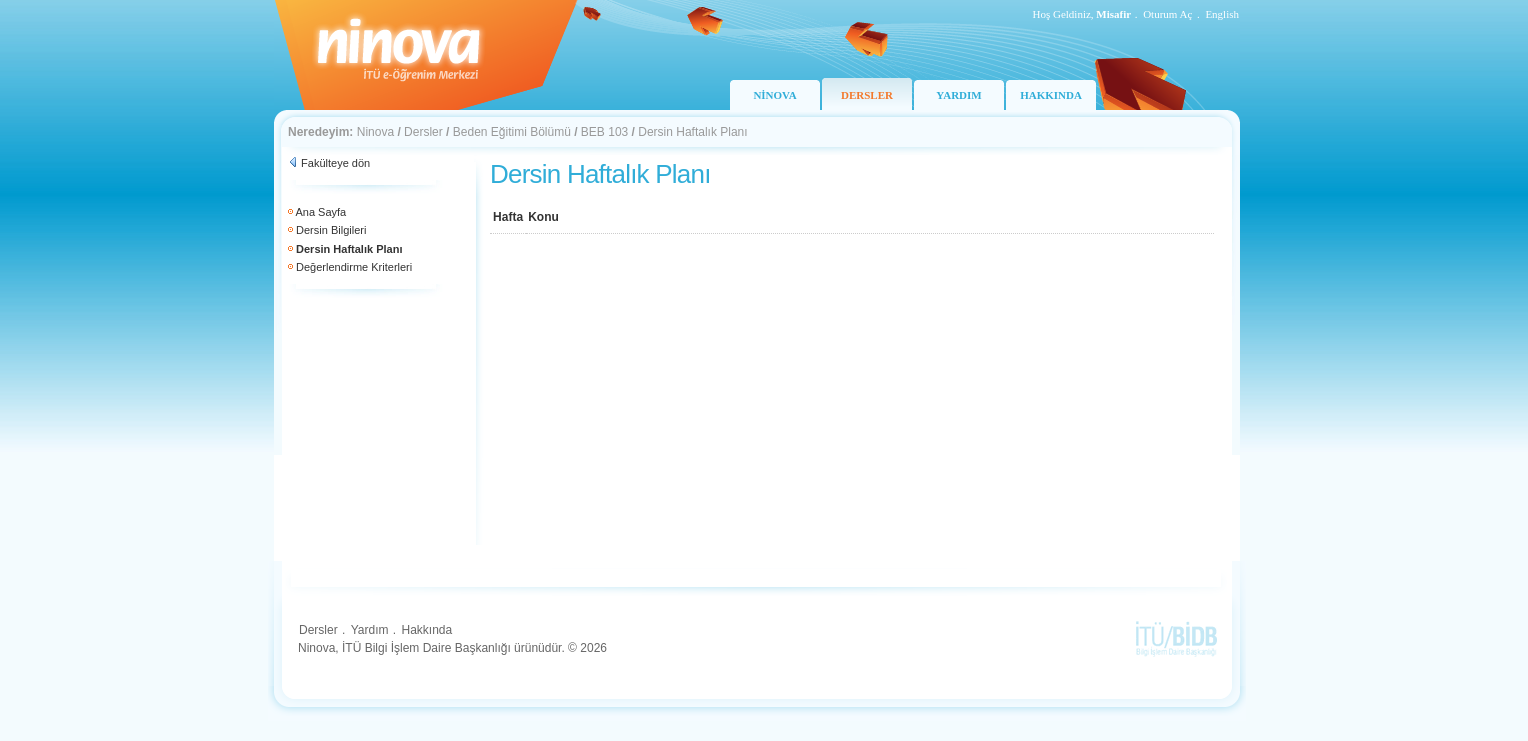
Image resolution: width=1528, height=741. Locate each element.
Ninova (375, 132)
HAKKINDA (1051, 95)
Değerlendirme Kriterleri (354, 267)
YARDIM (958, 95)
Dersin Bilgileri (331, 230)
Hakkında (426, 630)
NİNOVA (774, 95)
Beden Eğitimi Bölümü (512, 132)
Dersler (423, 132)
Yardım (370, 630)
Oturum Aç (1167, 14)
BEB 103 (604, 132)
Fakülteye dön (335, 163)
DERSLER (867, 95)
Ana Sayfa (320, 212)
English (1222, 14)
